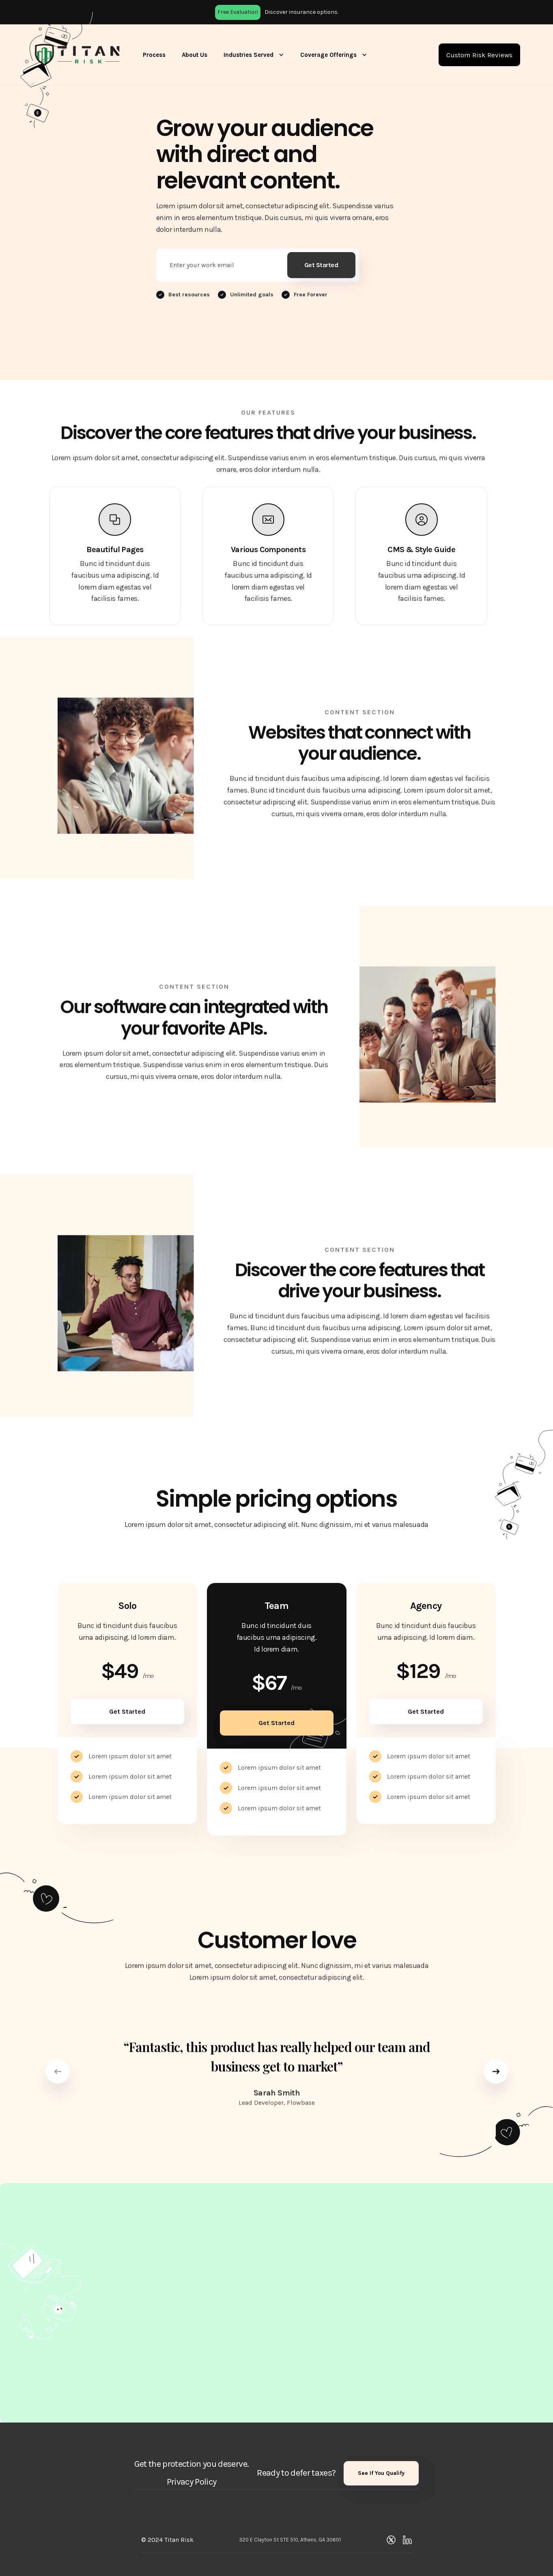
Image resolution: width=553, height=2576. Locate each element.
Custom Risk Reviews (479, 55)
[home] (77, 55)
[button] (253, 55)
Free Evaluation (237, 12)
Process (154, 54)
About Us (194, 54)
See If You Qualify (381, 2473)
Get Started (127, 1711)
